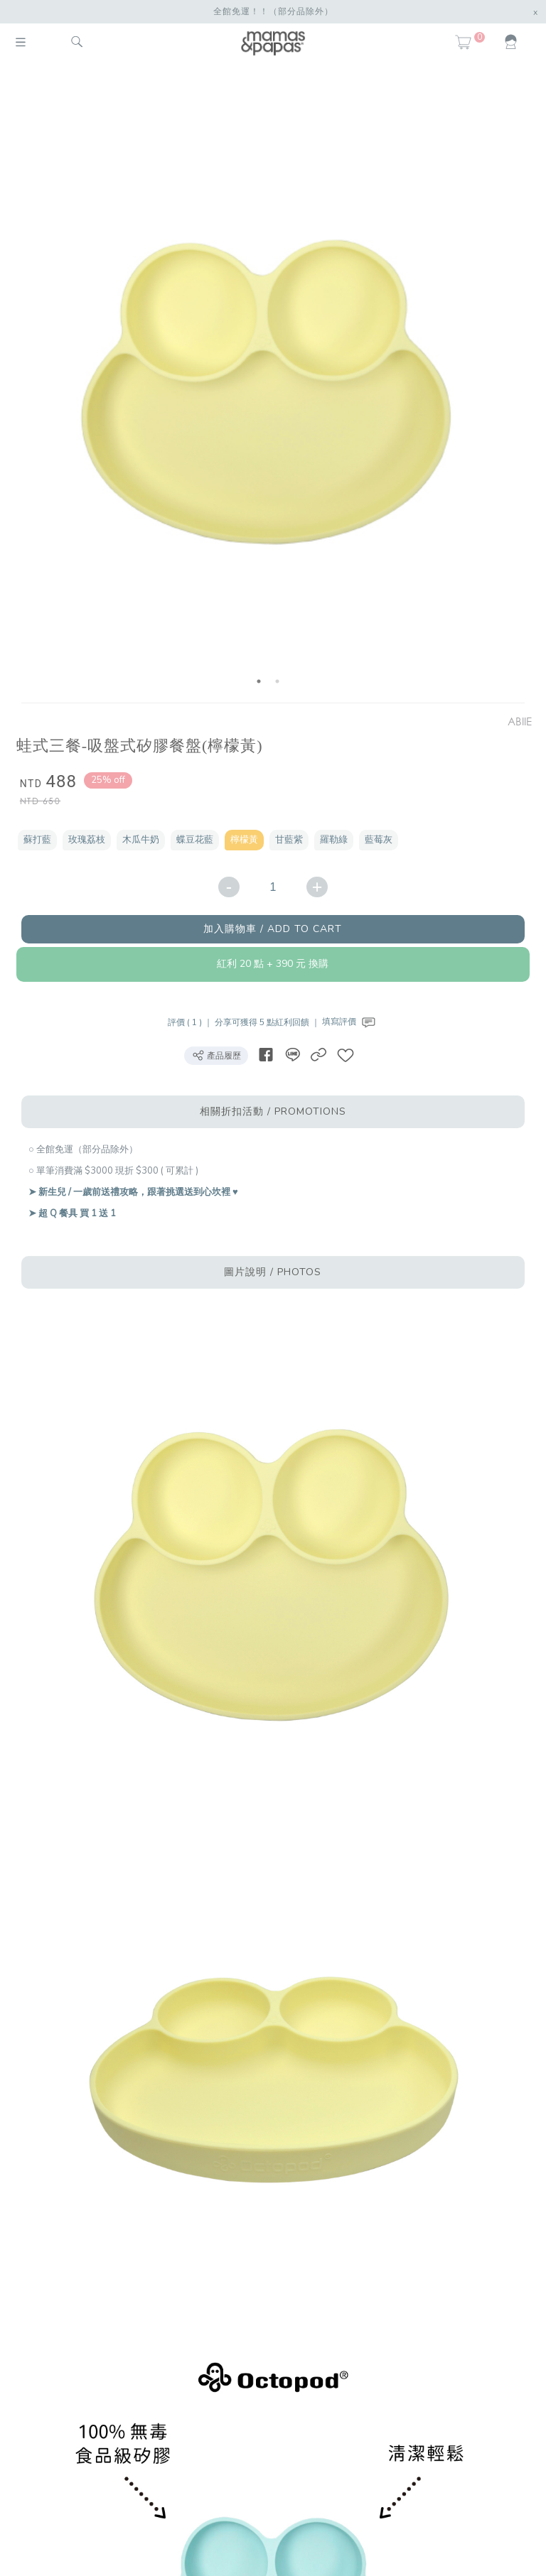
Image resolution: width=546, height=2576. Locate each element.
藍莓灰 (378, 839)
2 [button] (277, 681)
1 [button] (259, 681)
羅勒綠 (334, 839)
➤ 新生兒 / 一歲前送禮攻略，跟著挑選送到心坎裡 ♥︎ (133, 1192)
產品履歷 (216, 1055)
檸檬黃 (244, 839)
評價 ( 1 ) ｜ (191, 1021)
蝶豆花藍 (194, 839)
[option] (268, 385)
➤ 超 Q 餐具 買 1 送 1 (72, 1213)
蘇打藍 (37, 839)
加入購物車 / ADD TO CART (272, 929)
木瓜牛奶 (140, 839)
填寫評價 (350, 1021)
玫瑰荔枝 (86, 839)
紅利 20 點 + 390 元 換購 (272, 963)
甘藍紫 (289, 839)
